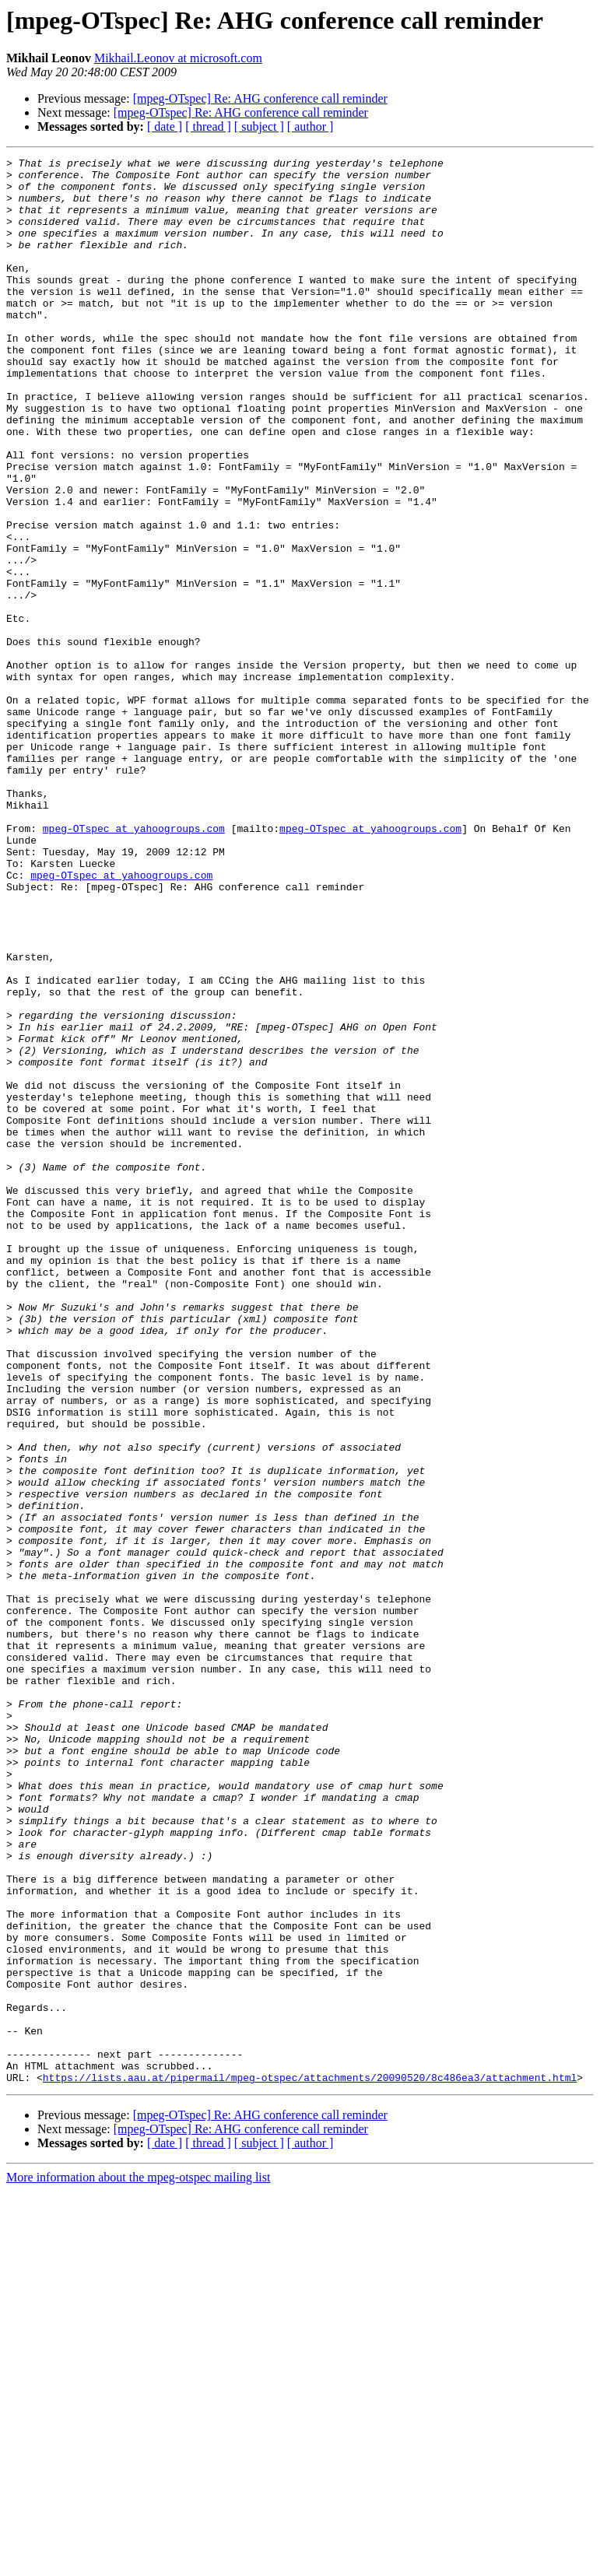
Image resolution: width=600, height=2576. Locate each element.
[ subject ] (259, 126)
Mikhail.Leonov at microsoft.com (178, 58)
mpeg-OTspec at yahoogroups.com (134, 963)
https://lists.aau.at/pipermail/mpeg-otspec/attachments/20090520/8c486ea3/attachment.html (310, 2462)
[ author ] (310, 126)
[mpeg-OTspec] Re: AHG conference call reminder (260, 98)
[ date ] (164, 126)
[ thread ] (208, 126)
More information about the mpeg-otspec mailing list (138, 2562)
